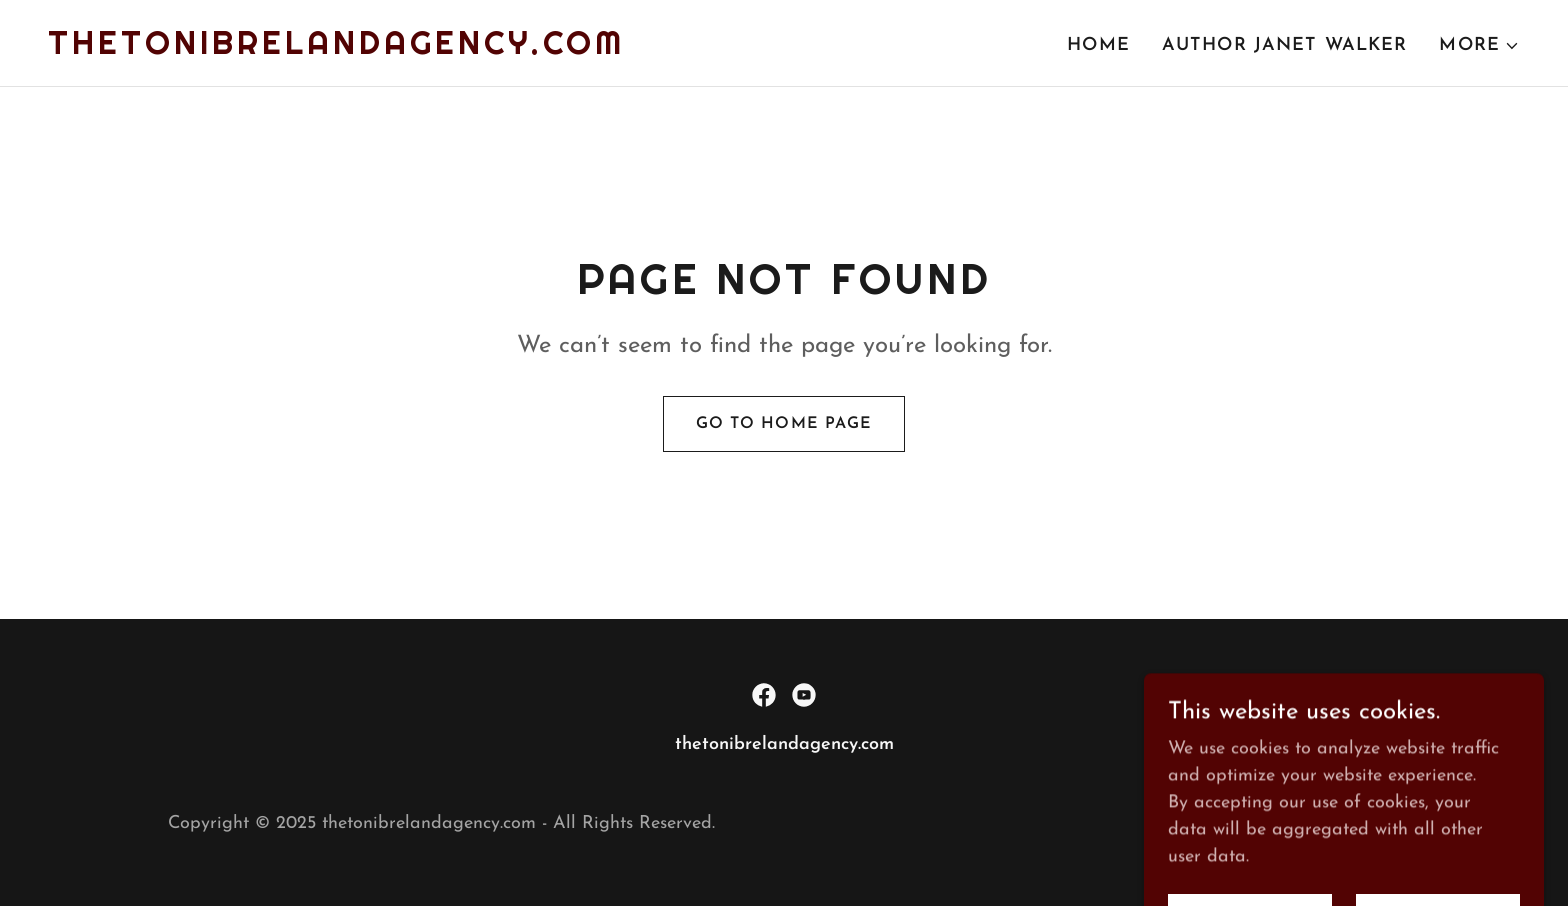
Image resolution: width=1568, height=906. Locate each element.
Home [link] (1098, 45)
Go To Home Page (783, 424)
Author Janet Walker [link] (1285, 45)
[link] (336, 49)
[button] (1479, 46)
